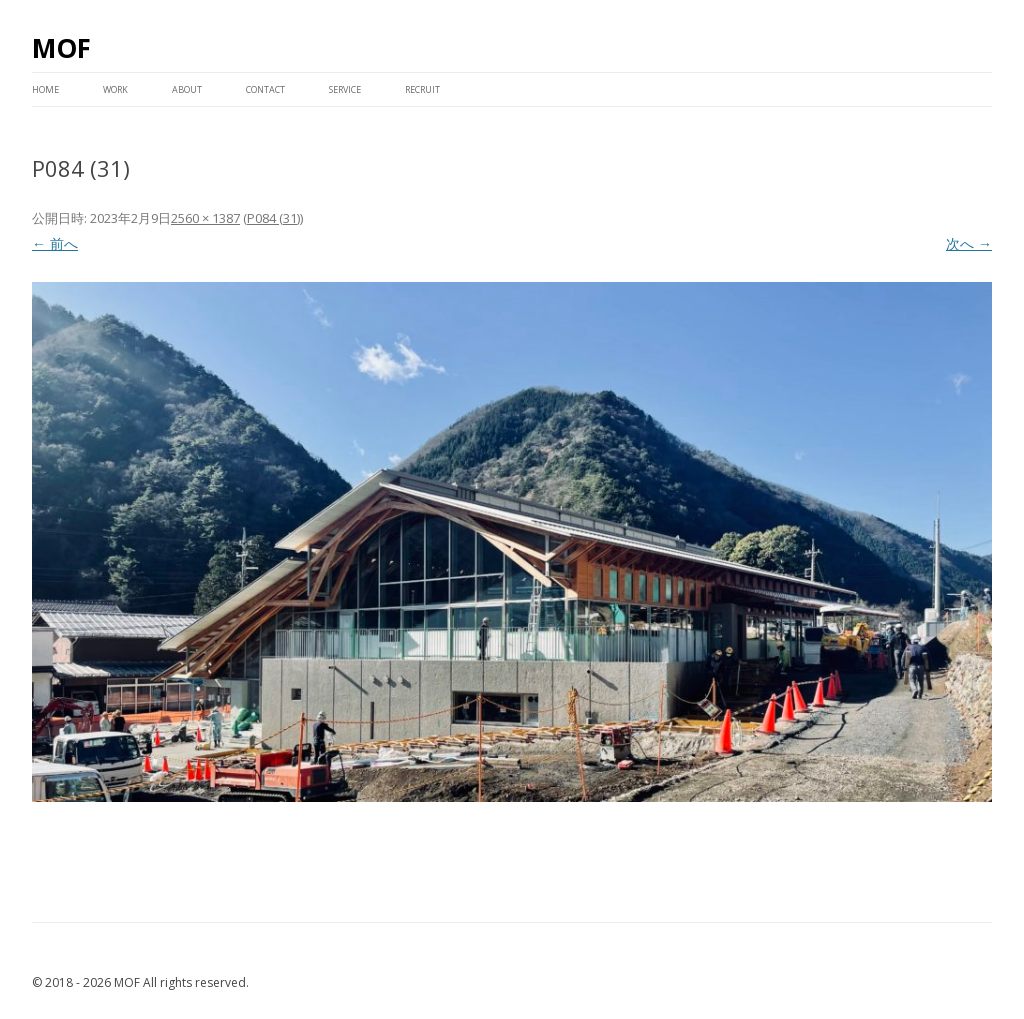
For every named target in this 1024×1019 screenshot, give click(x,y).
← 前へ (55, 243)
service (345, 89)
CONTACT (265, 89)
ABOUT (187, 89)
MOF (61, 48)
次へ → (969, 243)
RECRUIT (422, 89)
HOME (45, 89)
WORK (115, 89)
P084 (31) (273, 218)
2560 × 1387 (205, 218)
